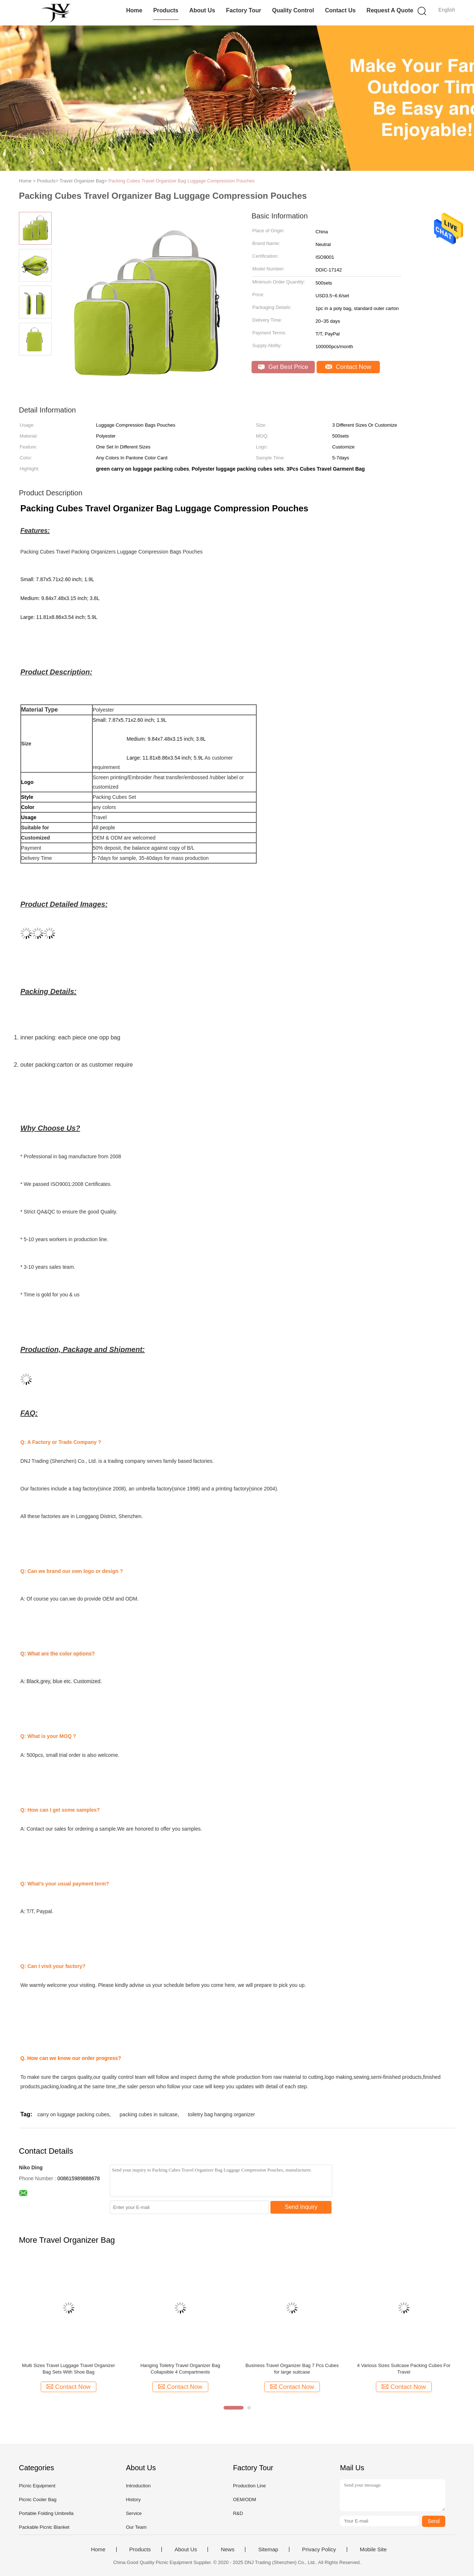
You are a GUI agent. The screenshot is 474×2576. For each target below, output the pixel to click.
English (446, 10)
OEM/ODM (244, 2499)
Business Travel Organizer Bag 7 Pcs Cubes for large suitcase (292, 2369)
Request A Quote (389, 10)
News (227, 2549)
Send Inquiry (301, 2207)
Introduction (138, 2485)
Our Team (136, 2527)
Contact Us (340, 10)
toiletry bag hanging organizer (221, 2114)
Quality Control (293, 10)
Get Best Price (283, 366)
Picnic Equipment (37, 2485)
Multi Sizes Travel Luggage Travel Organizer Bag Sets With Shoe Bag (68, 2369)
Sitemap (268, 2549)
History (133, 2499)
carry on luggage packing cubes (73, 2114)
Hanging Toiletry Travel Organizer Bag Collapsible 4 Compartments (180, 2369)
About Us (202, 10)
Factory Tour (243, 10)
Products (165, 10)
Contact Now (348, 366)
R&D (238, 2513)
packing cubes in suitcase (149, 2114)
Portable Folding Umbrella (46, 2513)
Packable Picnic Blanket (44, 2527)
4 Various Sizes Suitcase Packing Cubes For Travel (403, 2369)
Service (133, 2513)
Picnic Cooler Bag (37, 2499)
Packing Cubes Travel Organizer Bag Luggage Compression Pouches (181, 181)
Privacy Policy (319, 2549)
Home (134, 10)
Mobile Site (373, 2549)
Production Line (249, 2485)
